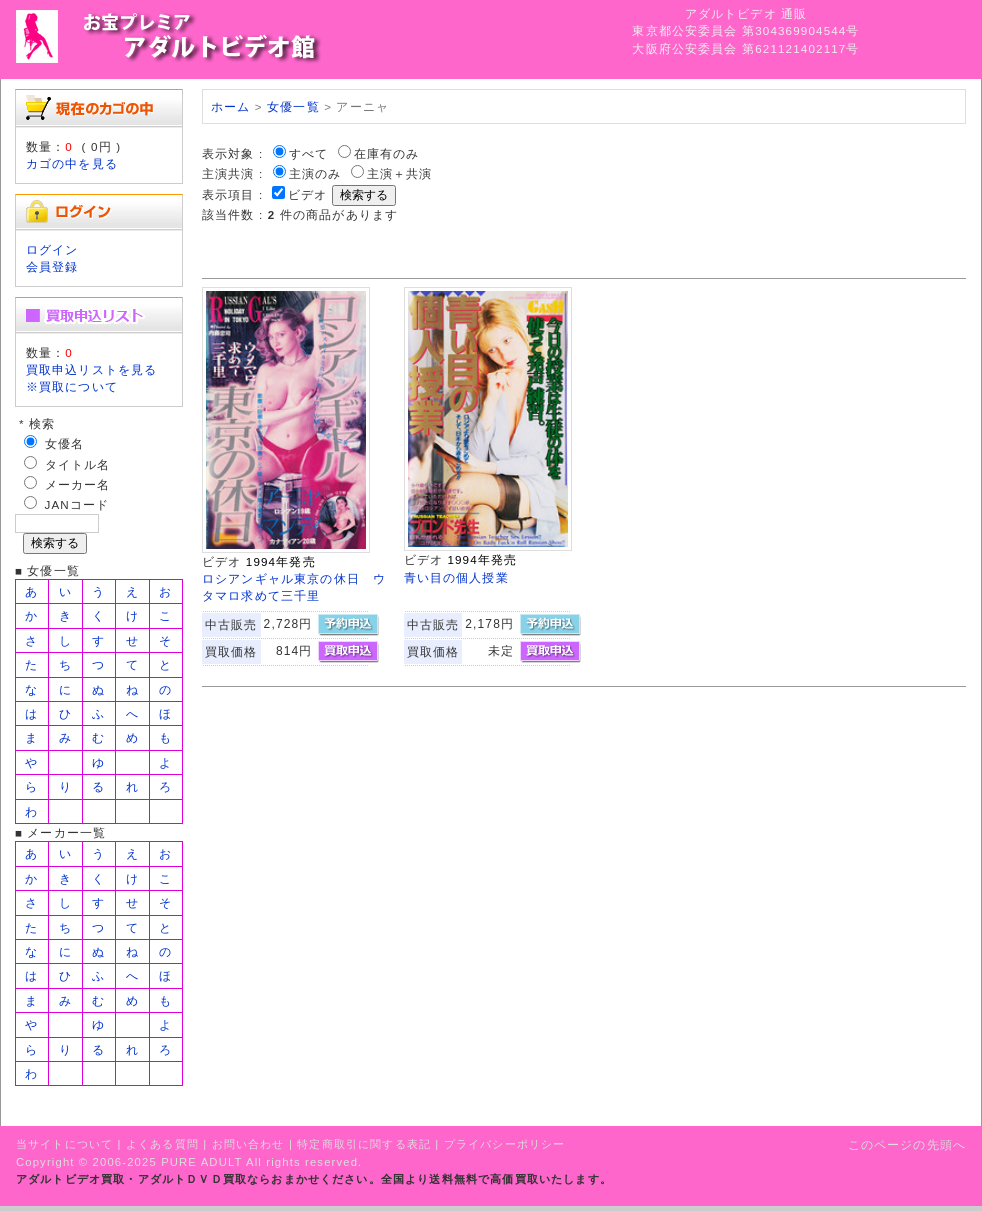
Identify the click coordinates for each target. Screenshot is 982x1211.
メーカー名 (78, 484)
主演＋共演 (400, 173)
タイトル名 (78, 464)
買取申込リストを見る (92, 369)
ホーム (230, 106)
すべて (308, 153)
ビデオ (307, 194)
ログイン (52, 249)
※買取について (72, 386)
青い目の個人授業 (456, 577)
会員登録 (52, 266)
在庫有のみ (387, 153)
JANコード (77, 504)
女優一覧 (293, 106)
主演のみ (315, 173)
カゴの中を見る (72, 163)
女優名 (64, 443)
